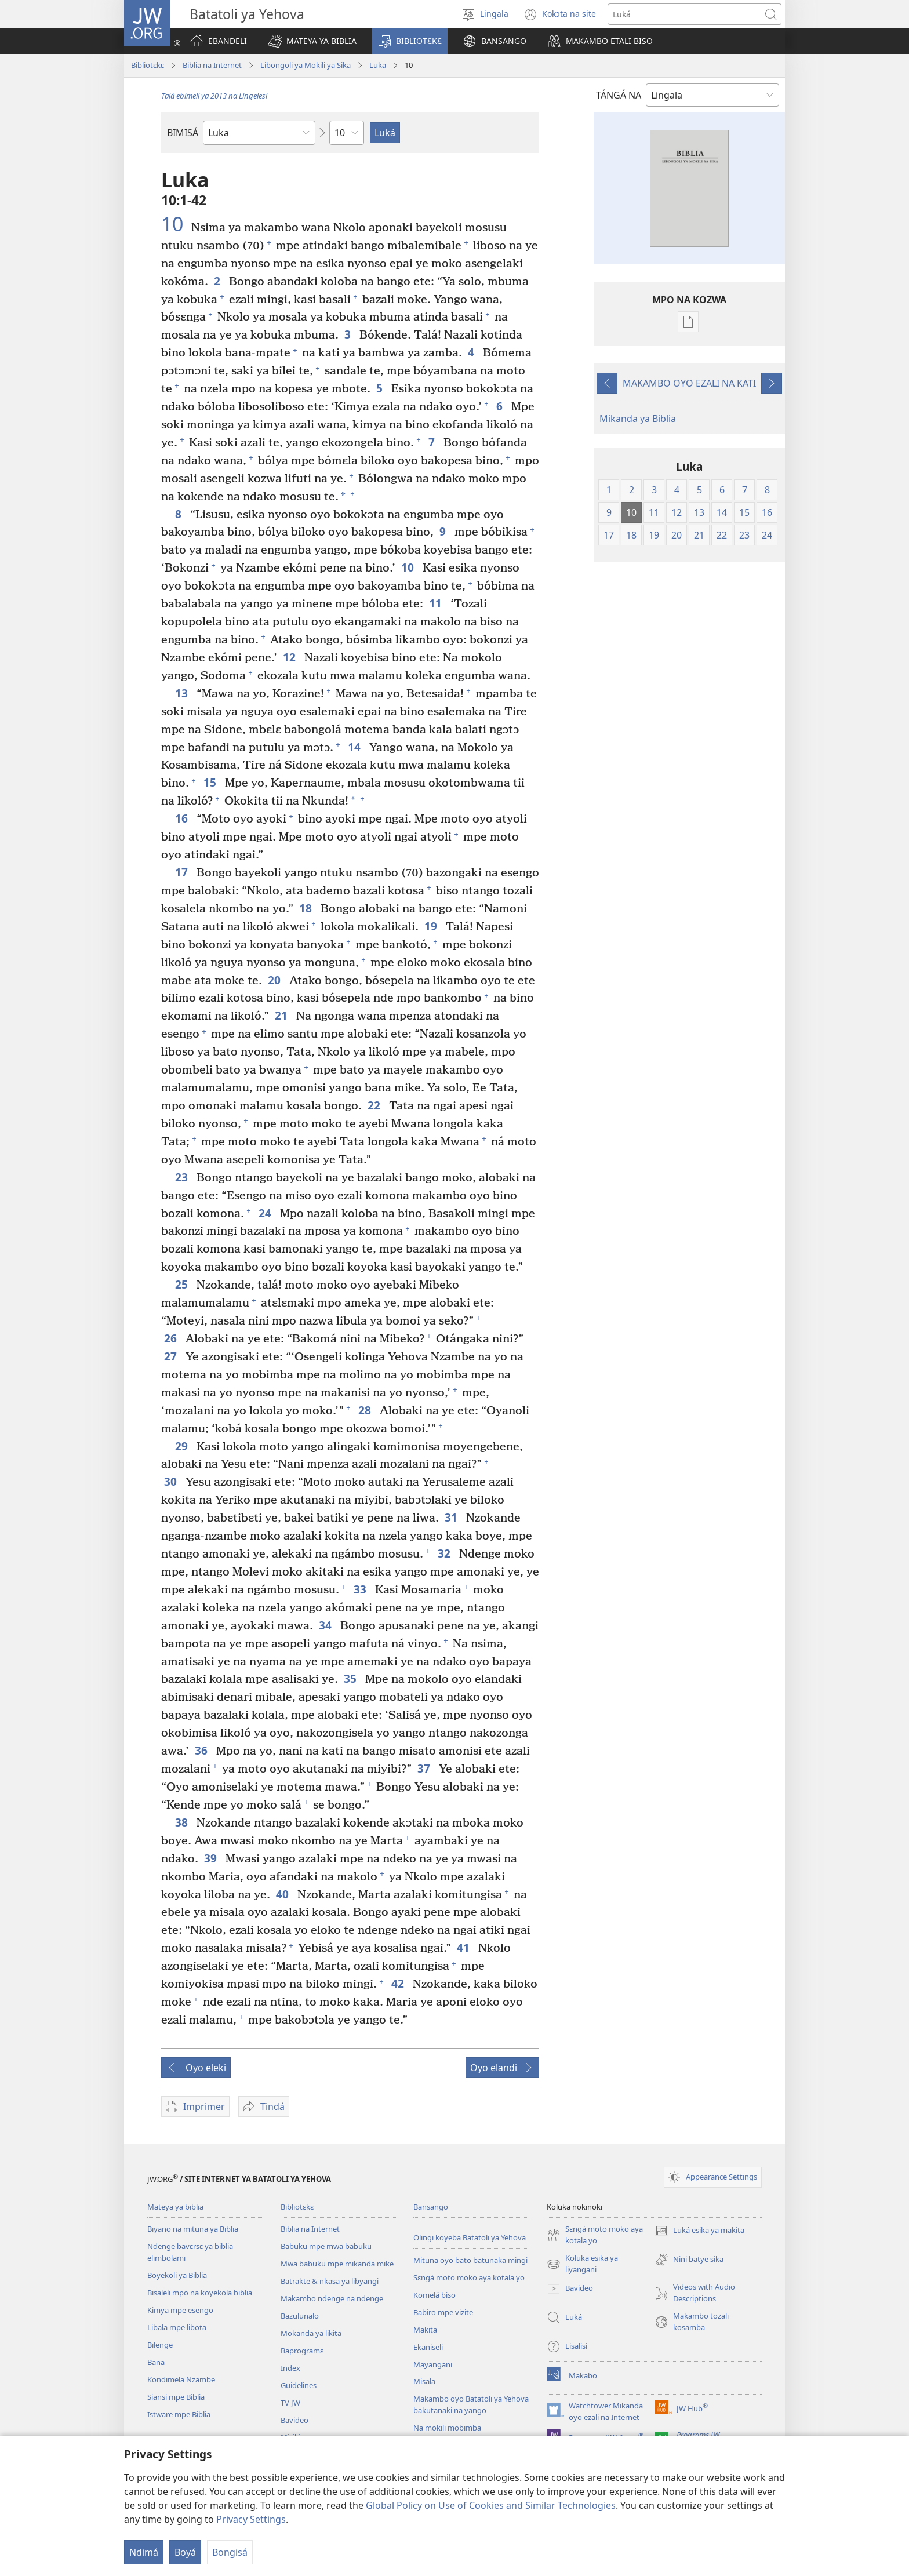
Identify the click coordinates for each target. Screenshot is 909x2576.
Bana (156, 2362)
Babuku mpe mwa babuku (326, 2246)
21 (282, 1015)
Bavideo (294, 2420)
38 (183, 1822)
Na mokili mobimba (447, 2427)
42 (399, 1983)
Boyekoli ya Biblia (177, 2275)
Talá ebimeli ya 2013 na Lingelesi (214, 95)
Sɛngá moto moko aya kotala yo (469, 2277)
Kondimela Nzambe (181, 2379)
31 (452, 1517)
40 (284, 1894)
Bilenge (160, 2344)
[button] (312, 41)
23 (183, 1177)
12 (291, 657)
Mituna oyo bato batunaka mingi (470, 2260)
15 (211, 782)
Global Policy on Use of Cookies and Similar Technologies (491, 2505)
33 (361, 1589)
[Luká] (684, 14)
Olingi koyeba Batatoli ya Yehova (469, 2237)
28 (366, 1410)
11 (437, 603)
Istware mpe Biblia (178, 2414)
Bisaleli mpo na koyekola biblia (199, 2292)
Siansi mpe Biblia (176, 2397)
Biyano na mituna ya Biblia (192, 2229)
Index (290, 2368)
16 (183, 818)
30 (172, 1481)
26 (172, 1338)
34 (326, 1625)
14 (355, 747)
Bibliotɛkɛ (147, 65)
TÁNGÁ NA (618, 95)
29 (183, 1446)
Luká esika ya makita (699, 2230)
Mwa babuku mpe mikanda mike (337, 2263)
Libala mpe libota (176, 2327)
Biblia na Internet (212, 65)
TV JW (290, 2402)
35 (351, 1678)
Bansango (430, 2207)
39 (212, 1858)
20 (275, 980)
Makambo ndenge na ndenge (332, 2298)
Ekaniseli (428, 2347)
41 (464, 1947)
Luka (377, 65)
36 (202, 1750)
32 (445, 1553)
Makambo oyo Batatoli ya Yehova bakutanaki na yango (471, 2404)
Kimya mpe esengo (180, 2310)
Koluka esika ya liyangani (582, 2264)
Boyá (185, 2552)
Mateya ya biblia (175, 2207)
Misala (424, 2381)
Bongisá (230, 2552)
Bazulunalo (300, 2316)
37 (425, 1768)
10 (174, 223)
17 (183, 872)
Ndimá (143, 2552)
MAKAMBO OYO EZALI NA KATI (689, 383)
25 (183, 1284)
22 (375, 1105)
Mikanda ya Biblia (637, 418)
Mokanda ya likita (311, 2333)
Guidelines (299, 2385)
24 (266, 1213)
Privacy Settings (251, 2519)
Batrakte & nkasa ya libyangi (330, 2281)
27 (172, 1356)
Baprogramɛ (302, 2350)
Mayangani (432, 2364)
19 (432, 926)
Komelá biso (434, 2295)
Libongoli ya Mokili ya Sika (305, 65)
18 (307, 908)
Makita (425, 2329)
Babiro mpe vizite (443, 2312)
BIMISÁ (182, 132)
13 (183, 693)
